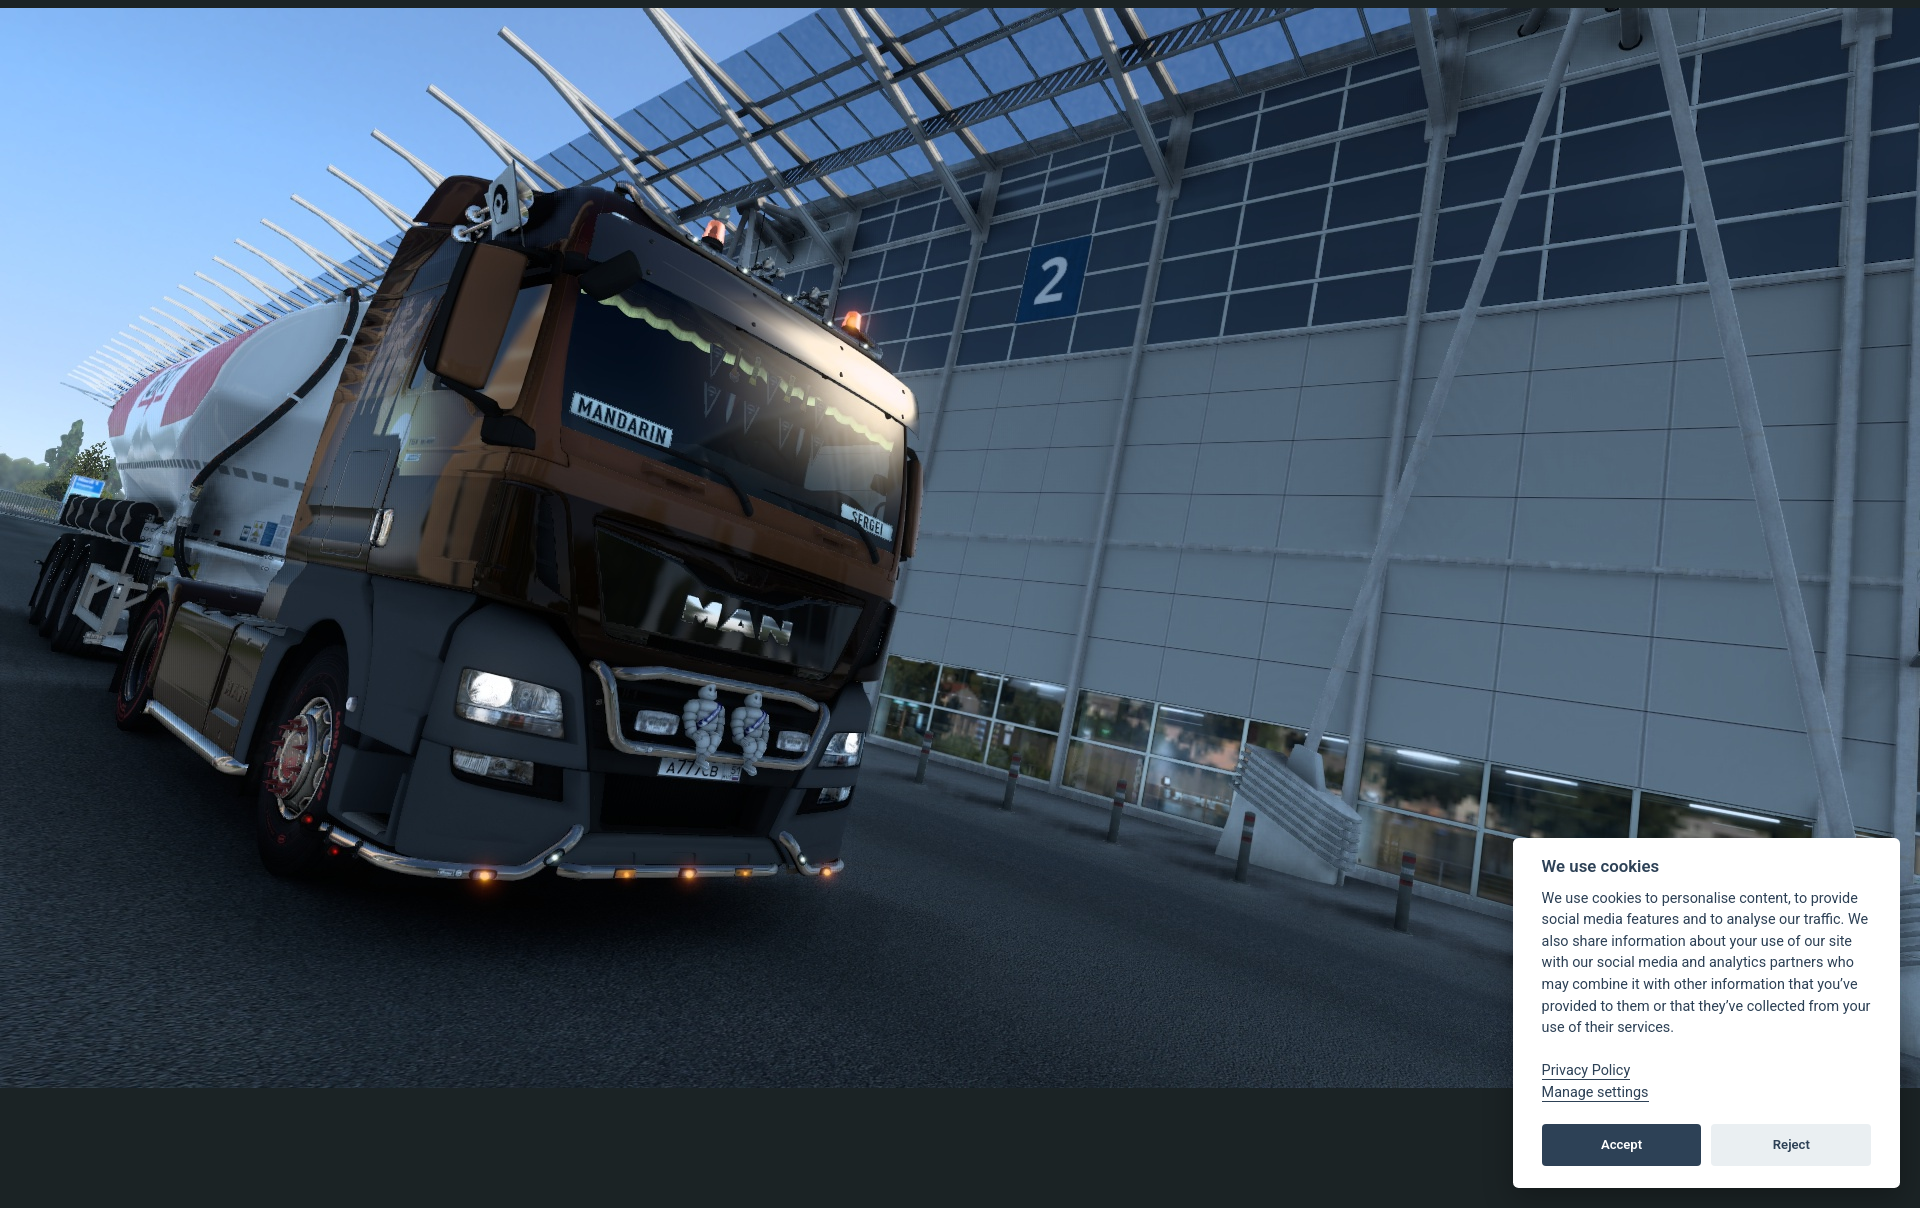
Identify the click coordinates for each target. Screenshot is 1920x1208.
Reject (1791, 1144)
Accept (1621, 1144)
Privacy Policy (1586, 1070)
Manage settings (1595, 1092)
